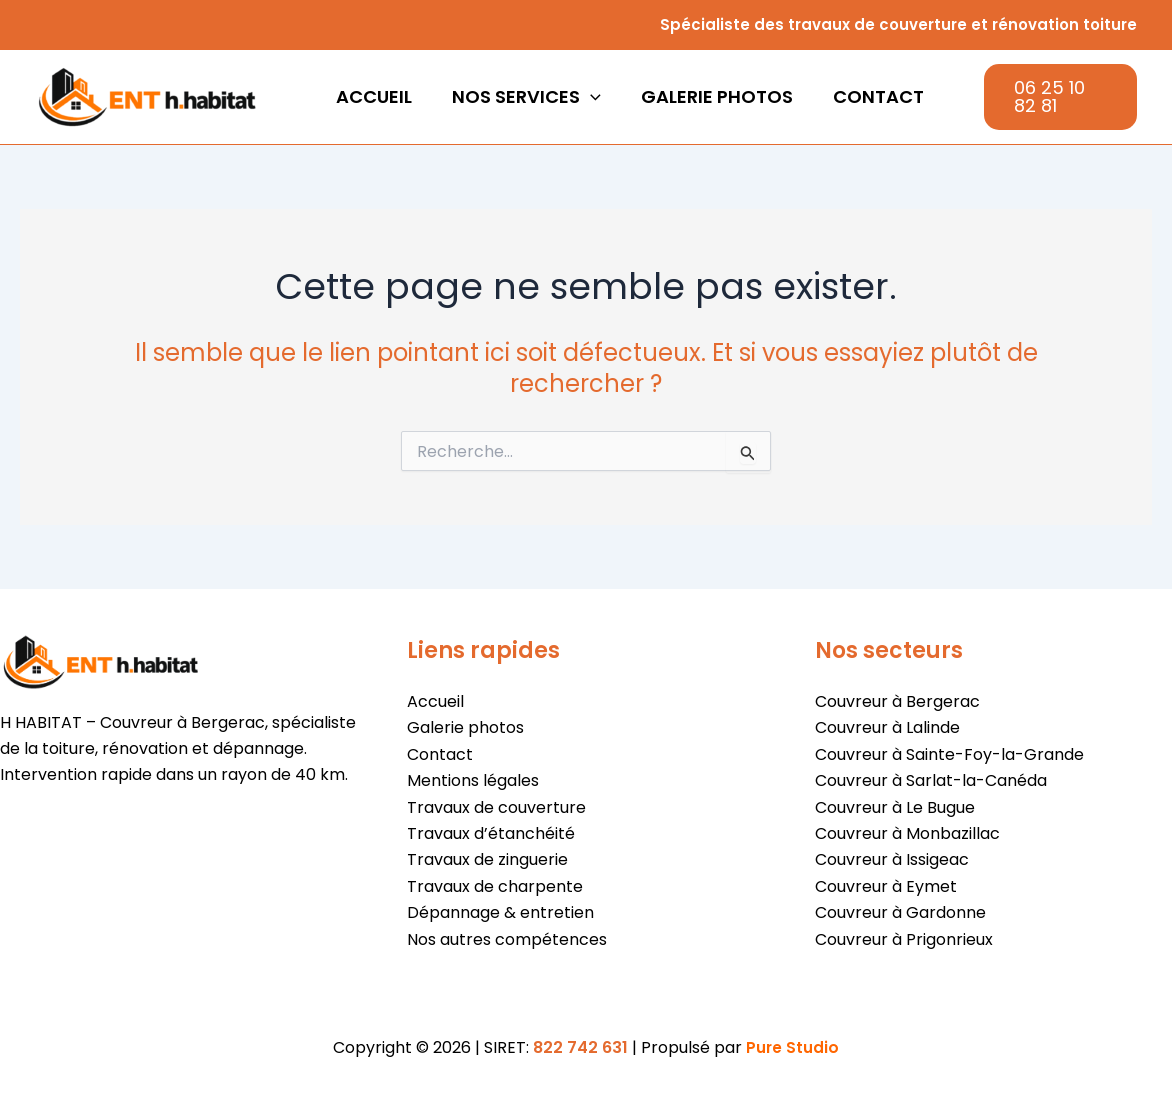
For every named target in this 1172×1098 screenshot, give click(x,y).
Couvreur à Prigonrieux (904, 939)
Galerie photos (707, 96)
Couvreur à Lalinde (887, 727)
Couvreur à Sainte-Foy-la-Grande (949, 754)
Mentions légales (473, 780)
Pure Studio (793, 1047)
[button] (584, 97)
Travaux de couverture (496, 807)
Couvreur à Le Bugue (895, 807)
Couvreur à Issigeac (892, 859)
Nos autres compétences (507, 939)
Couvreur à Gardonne (900, 912)
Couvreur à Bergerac (897, 701)
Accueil (372, 96)
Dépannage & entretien (500, 912)
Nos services (520, 97)
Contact (864, 96)
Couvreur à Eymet (886, 886)
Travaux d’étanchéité (491, 833)
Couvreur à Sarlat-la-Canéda (931, 780)
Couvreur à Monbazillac (907, 833)
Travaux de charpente (495, 886)
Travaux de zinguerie (487, 859)
